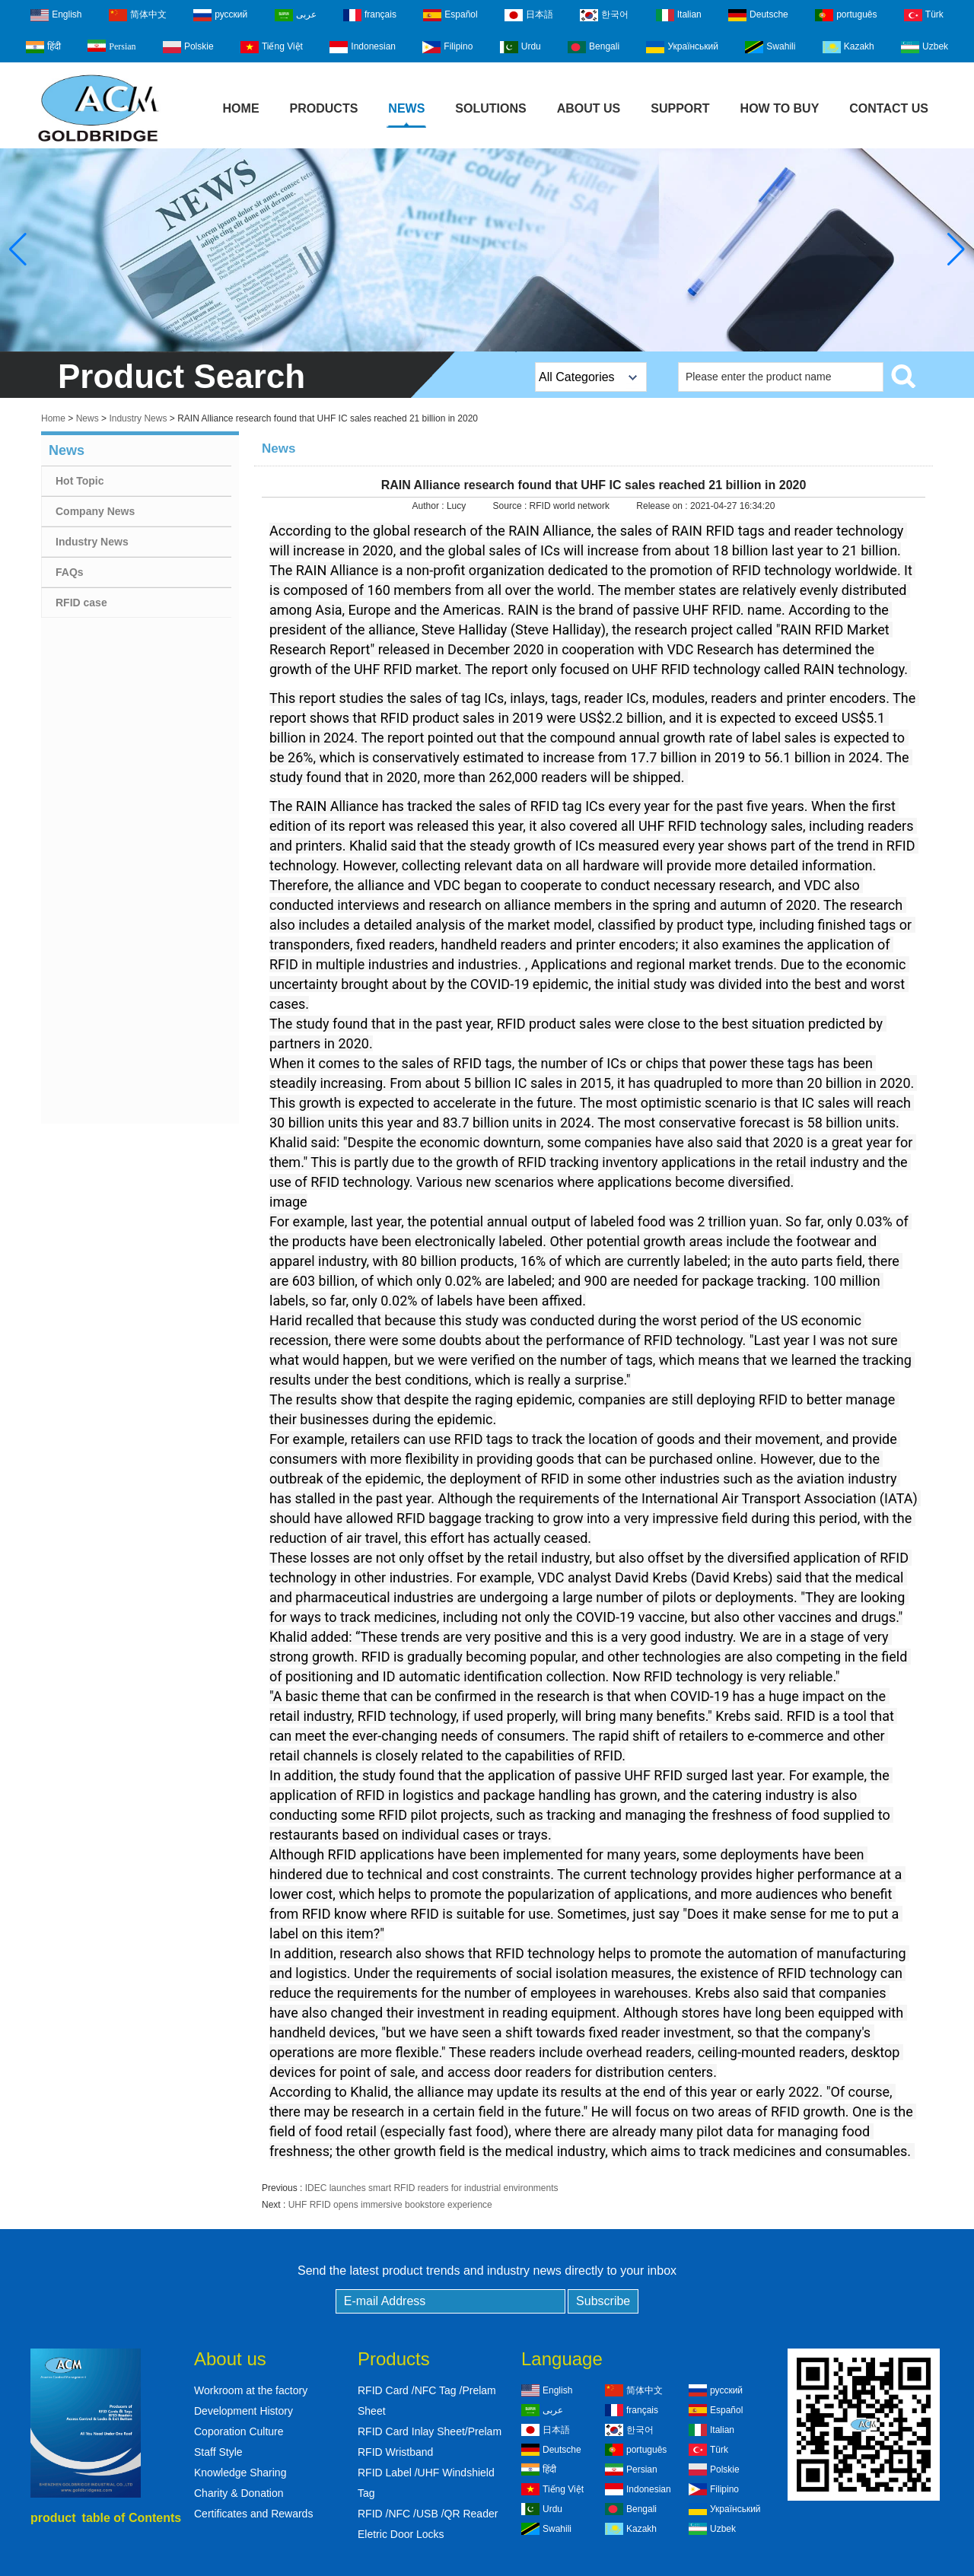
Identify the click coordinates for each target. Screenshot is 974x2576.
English (55, 15)
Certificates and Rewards (253, 2514)
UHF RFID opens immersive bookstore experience (390, 2204)
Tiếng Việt (271, 47)
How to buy (780, 108)
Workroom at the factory (250, 2390)
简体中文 (138, 15)
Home (241, 108)
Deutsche (758, 15)
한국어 (604, 15)
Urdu (520, 47)
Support (680, 108)
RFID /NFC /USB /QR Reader (428, 2514)
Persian (111, 46)
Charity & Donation (239, 2493)
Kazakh (848, 47)
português (846, 15)
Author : (429, 506)
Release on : (663, 506)
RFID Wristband (395, 2452)
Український (682, 47)
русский (220, 15)
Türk (924, 15)
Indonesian (362, 47)
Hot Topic (80, 481)
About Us (589, 108)
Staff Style (218, 2452)
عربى (296, 15)
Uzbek (924, 47)
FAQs (70, 572)
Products (324, 108)
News (406, 108)
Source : (511, 506)
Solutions (490, 108)
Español (450, 15)
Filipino (447, 47)
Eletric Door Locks (401, 2534)
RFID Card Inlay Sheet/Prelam (429, 2431)
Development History (243, 2411)
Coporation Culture (239, 2431)
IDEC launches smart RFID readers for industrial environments (432, 2188)
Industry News (138, 418)
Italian (679, 15)
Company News (95, 511)
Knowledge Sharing (240, 2472)
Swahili (770, 47)
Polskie (188, 47)
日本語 (529, 15)
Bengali (593, 47)
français (369, 15)
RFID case (81, 602)
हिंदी (43, 47)
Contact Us (888, 108)
